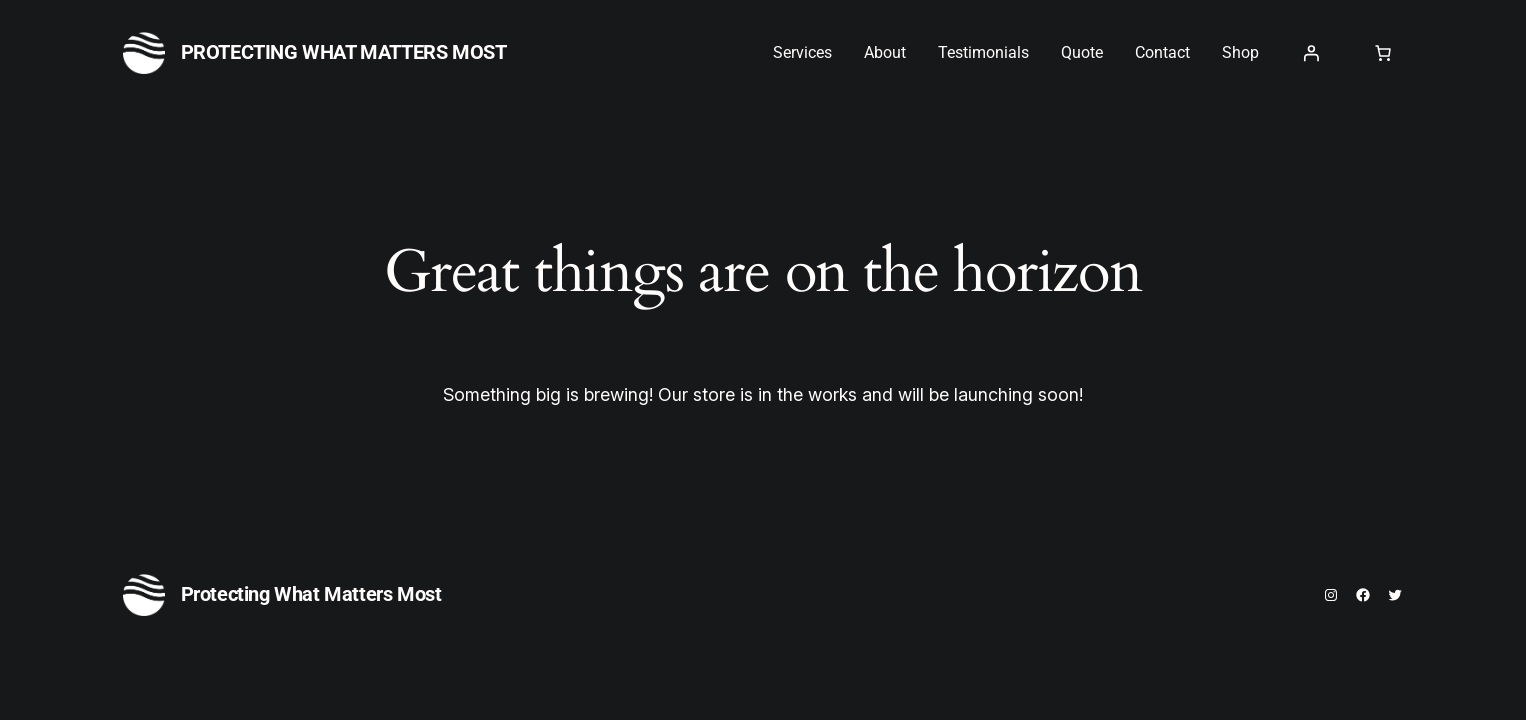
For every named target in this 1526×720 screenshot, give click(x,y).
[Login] (1311, 53)
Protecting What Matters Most (344, 52)
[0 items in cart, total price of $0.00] (1383, 53)
